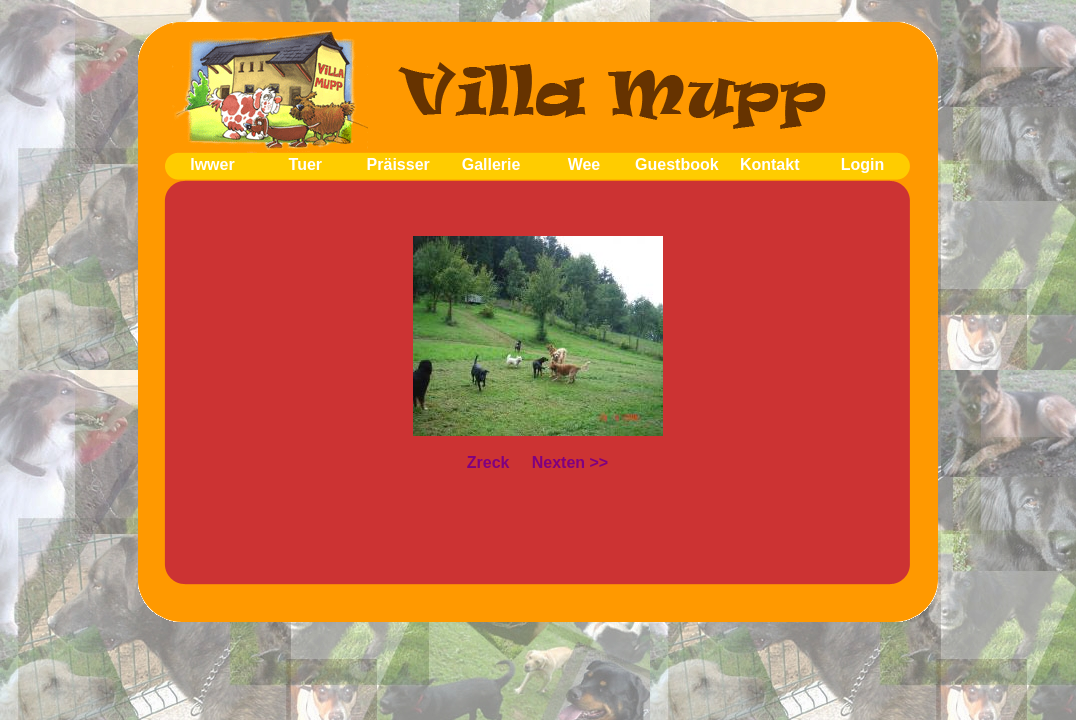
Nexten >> (570, 462)
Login (863, 164)
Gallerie (491, 164)
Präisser (398, 164)
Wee (584, 164)
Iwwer (212, 164)
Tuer (305, 164)
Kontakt (770, 164)
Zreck (488, 462)
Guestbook (677, 164)
